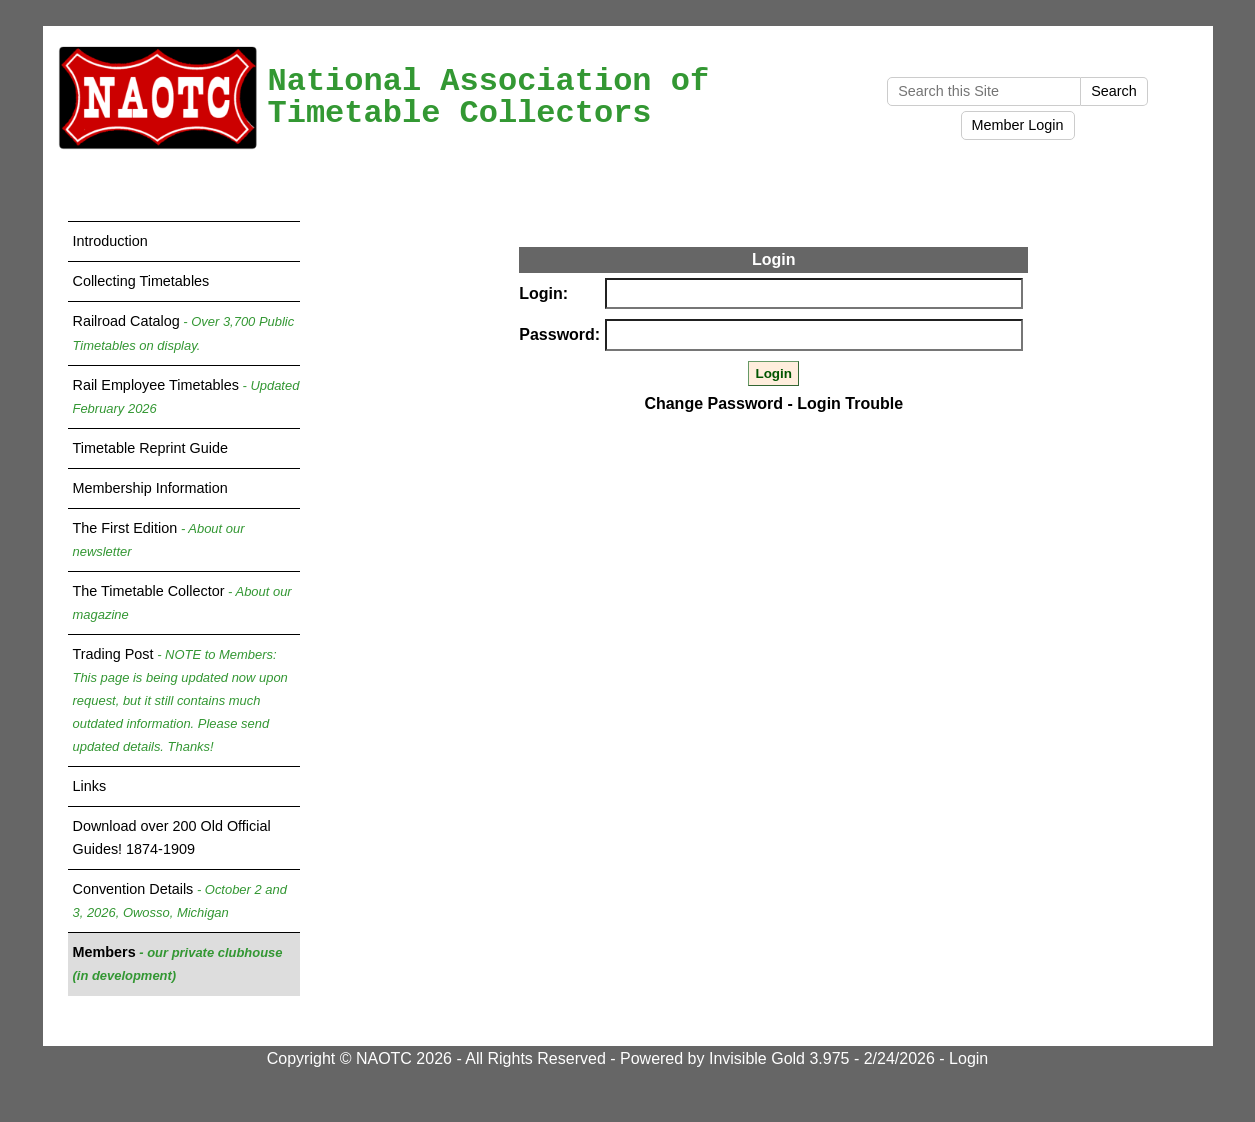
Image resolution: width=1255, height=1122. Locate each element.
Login (968, 1058)
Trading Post (180, 700)
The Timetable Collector (182, 602)
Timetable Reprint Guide (150, 448)
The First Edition (159, 539)
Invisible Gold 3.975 (781, 1058)
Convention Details (180, 900)
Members (178, 963)
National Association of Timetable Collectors (489, 97)
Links (90, 786)
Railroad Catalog (184, 332)
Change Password (713, 403)
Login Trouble (850, 403)
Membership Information (150, 488)
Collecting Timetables (141, 281)
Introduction (110, 241)
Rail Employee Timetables (186, 396)
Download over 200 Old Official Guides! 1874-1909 (172, 837)
